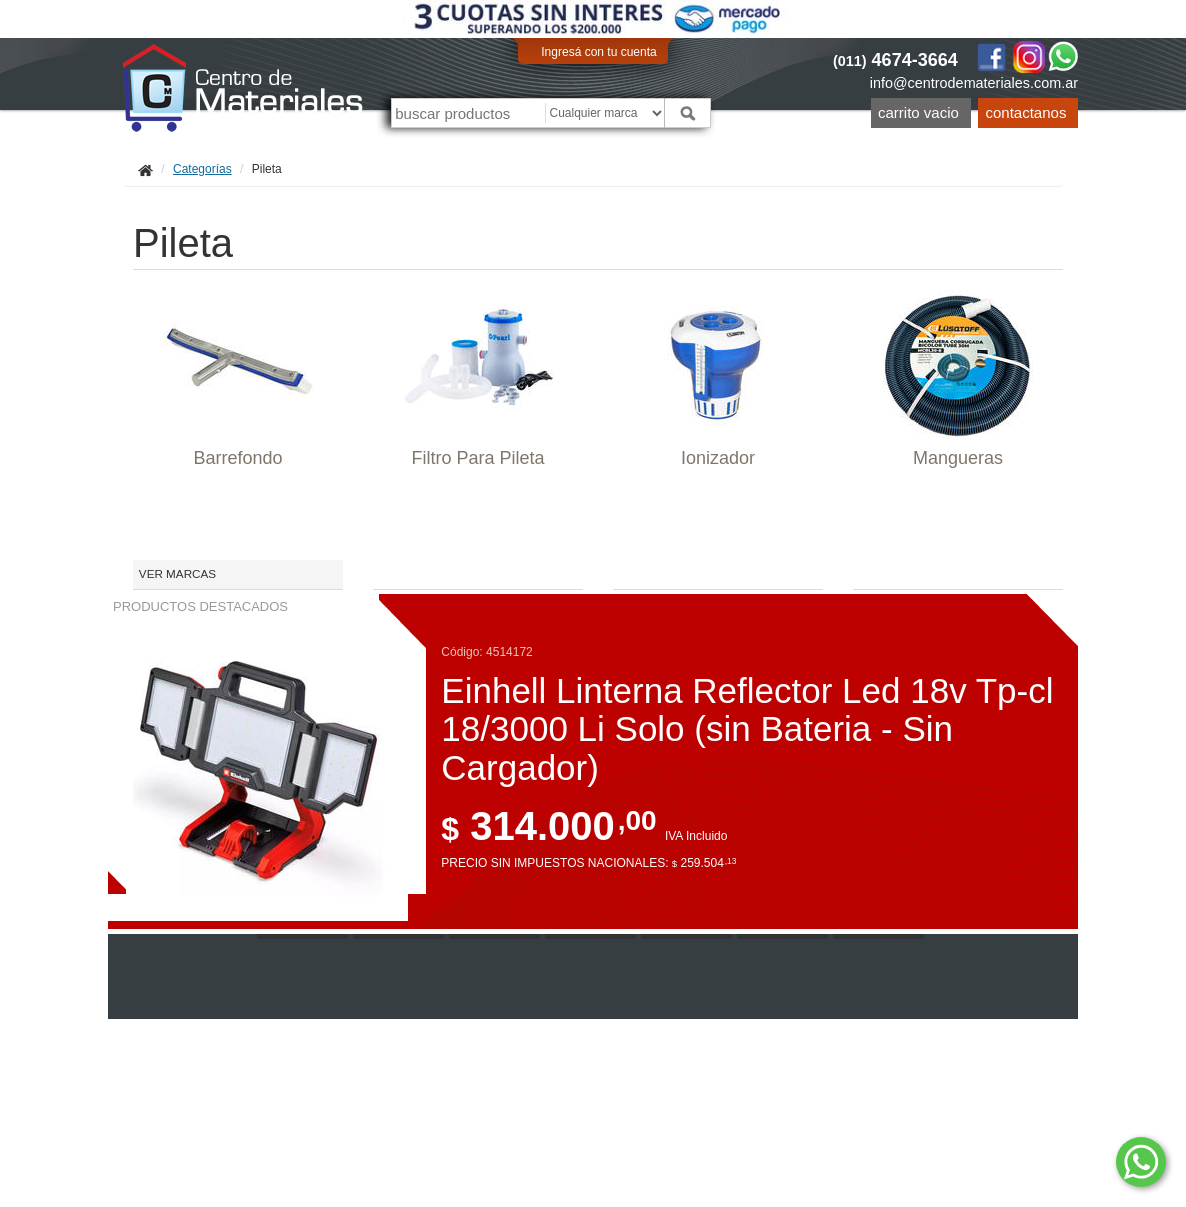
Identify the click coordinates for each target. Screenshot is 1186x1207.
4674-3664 (895, 60)
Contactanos (1026, 112)
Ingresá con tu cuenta (598, 52)
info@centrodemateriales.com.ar (974, 83)
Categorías (202, 169)
